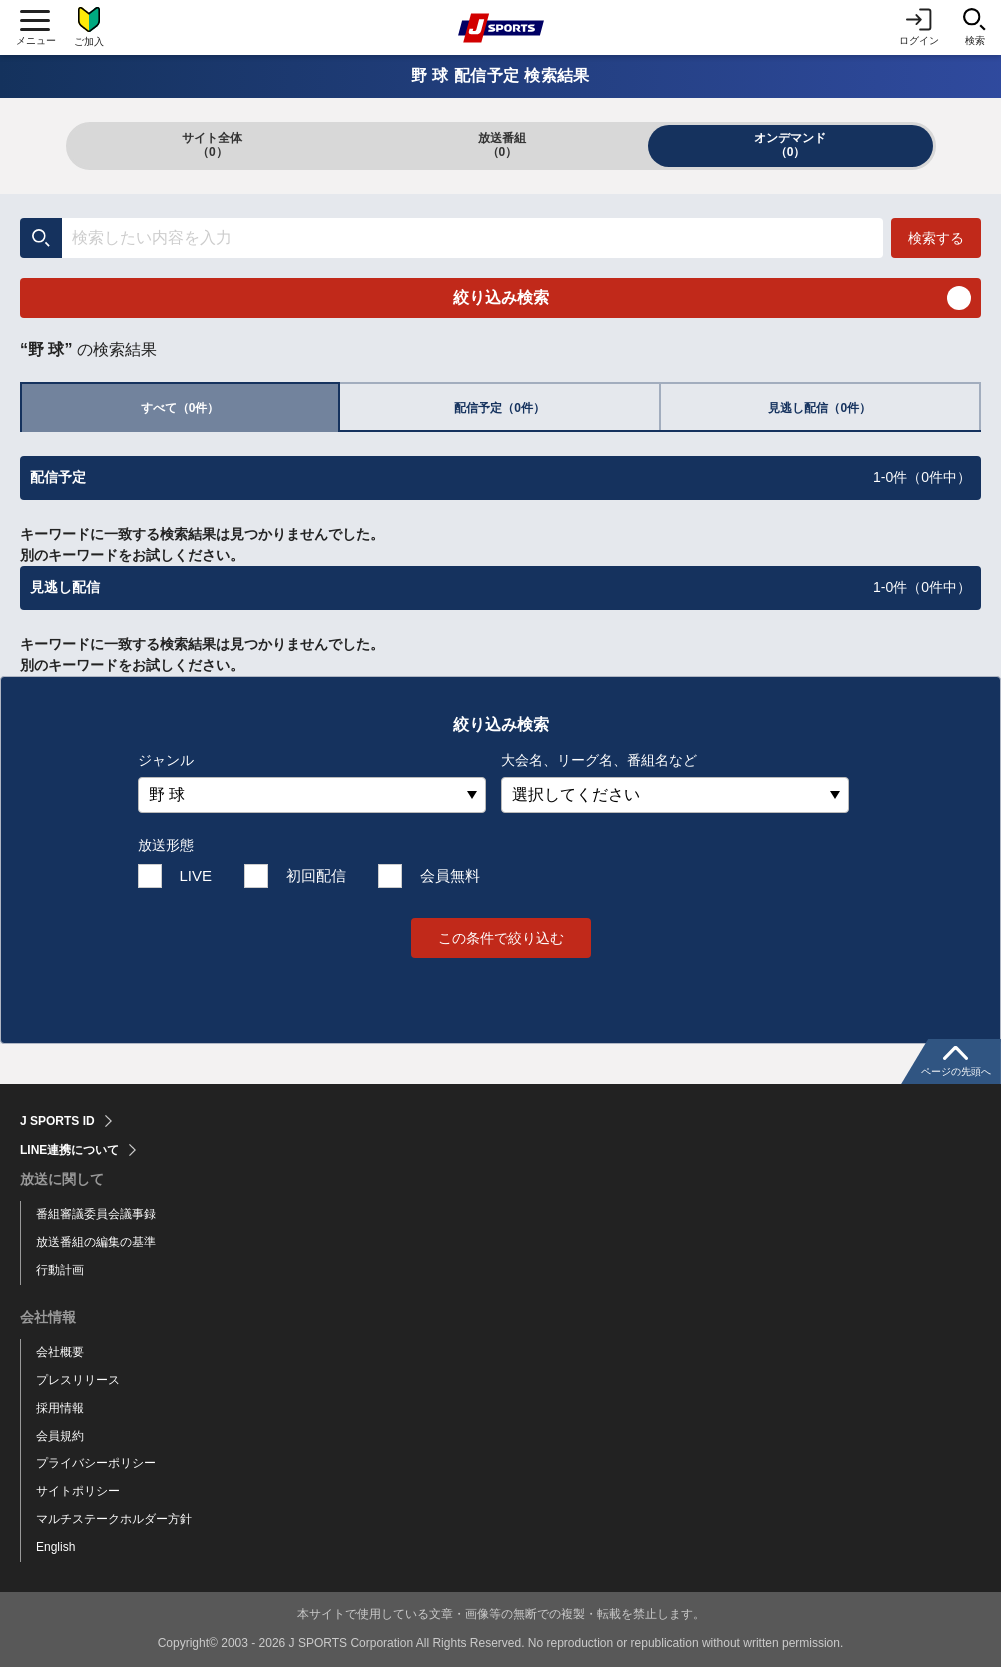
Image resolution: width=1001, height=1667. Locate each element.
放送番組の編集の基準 (96, 1242)
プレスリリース (78, 1380)
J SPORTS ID (57, 1121)
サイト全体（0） (212, 145)
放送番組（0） (502, 145)
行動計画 (60, 1270)
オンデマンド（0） (790, 145)
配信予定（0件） (499, 408)
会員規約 (60, 1436)
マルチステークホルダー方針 (114, 1519)
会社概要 (60, 1352)
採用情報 (60, 1408)
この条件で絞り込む (501, 938)
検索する (936, 238)
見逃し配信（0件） (819, 408)
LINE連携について (69, 1150)
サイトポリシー (78, 1491)
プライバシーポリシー (96, 1463)
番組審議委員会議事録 (96, 1214)
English (55, 1547)
